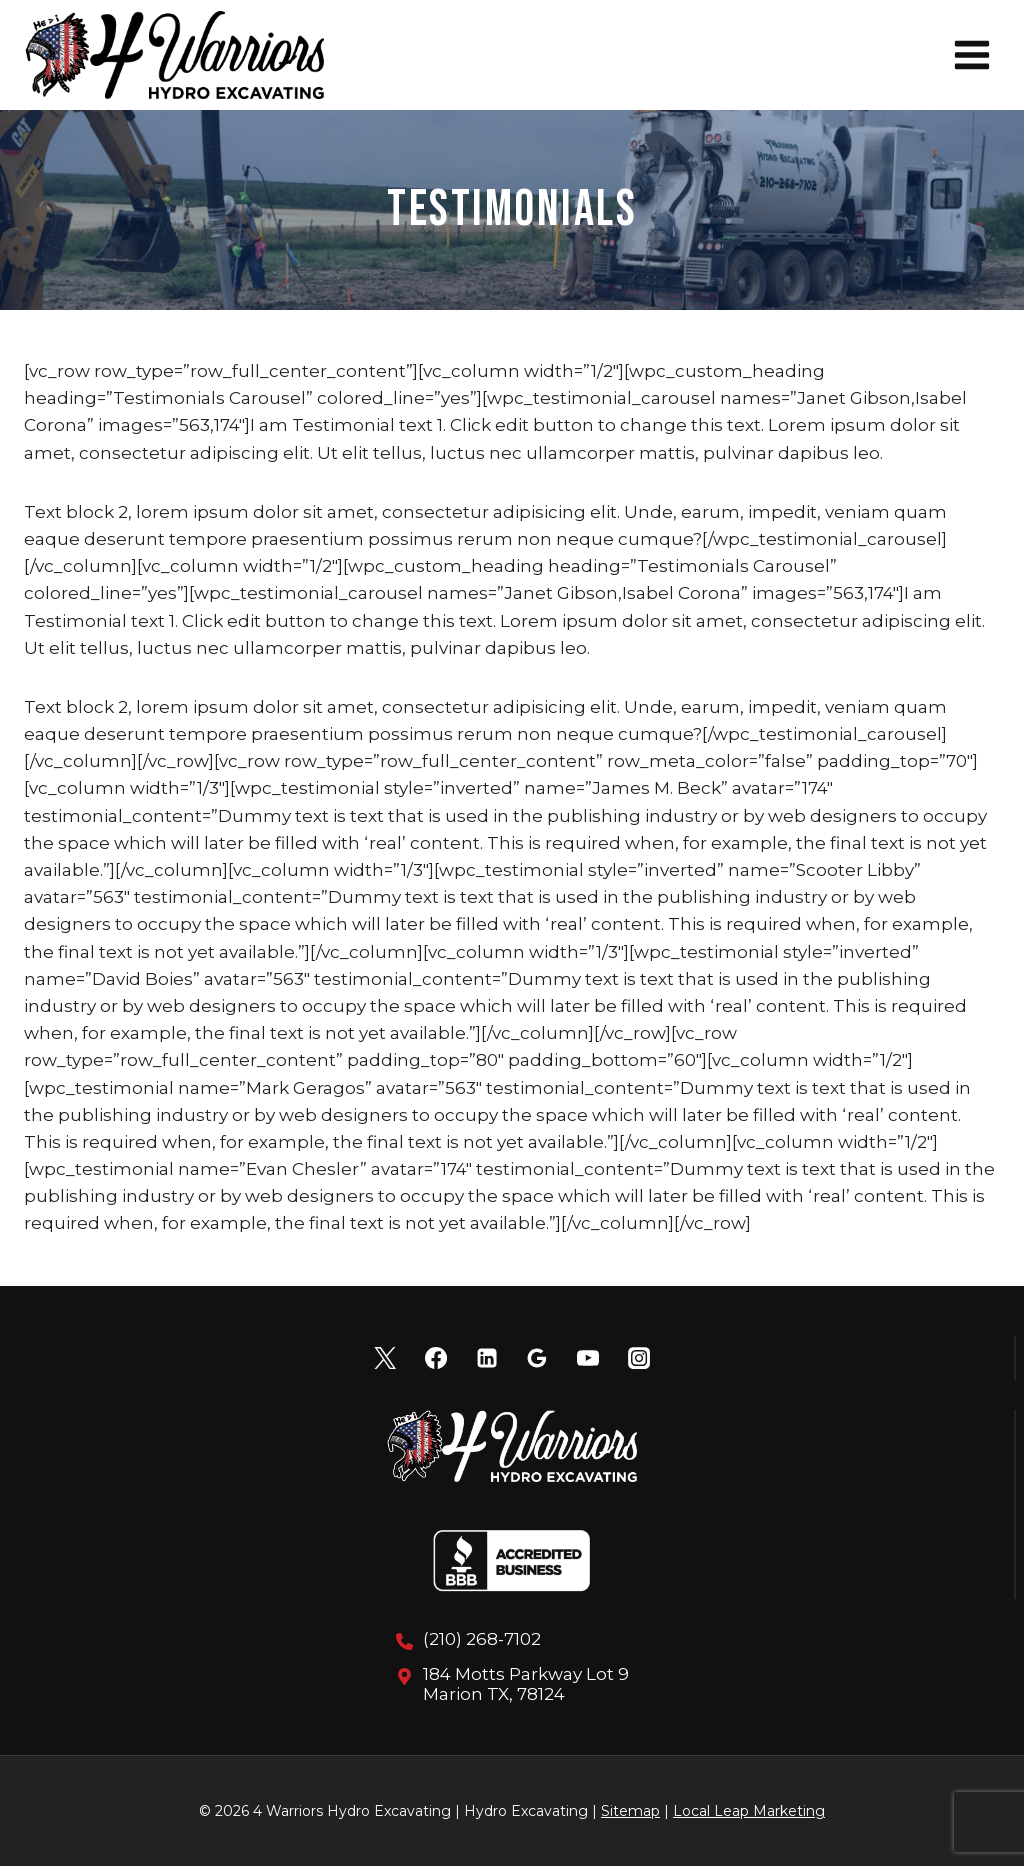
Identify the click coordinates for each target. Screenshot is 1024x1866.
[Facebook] (436, 1358)
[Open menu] (971, 54)
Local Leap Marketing (749, 1811)
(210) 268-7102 (482, 1639)
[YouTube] (588, 1358)
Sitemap (630, 1811)
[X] (385, 1358)
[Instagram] (639, 1358)
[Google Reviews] (537, 1358)
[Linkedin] (487, 1358)
